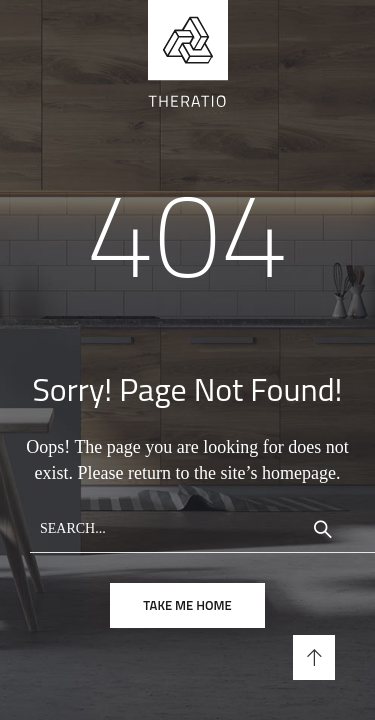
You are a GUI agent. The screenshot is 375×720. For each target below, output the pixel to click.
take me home (187, 605)
